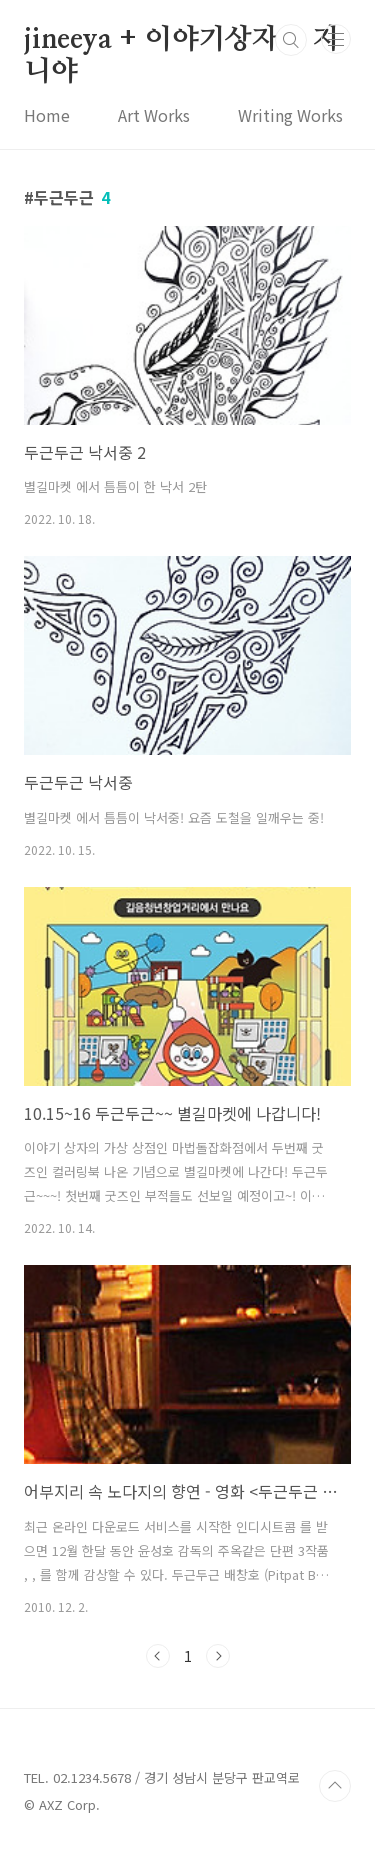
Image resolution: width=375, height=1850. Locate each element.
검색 (291, 40)
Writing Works (290, 115)
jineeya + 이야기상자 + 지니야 (181, 41)
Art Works (154, 115)
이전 (158, 1656)
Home (47, 115)
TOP (335, 1786)
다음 (218, 1656)
